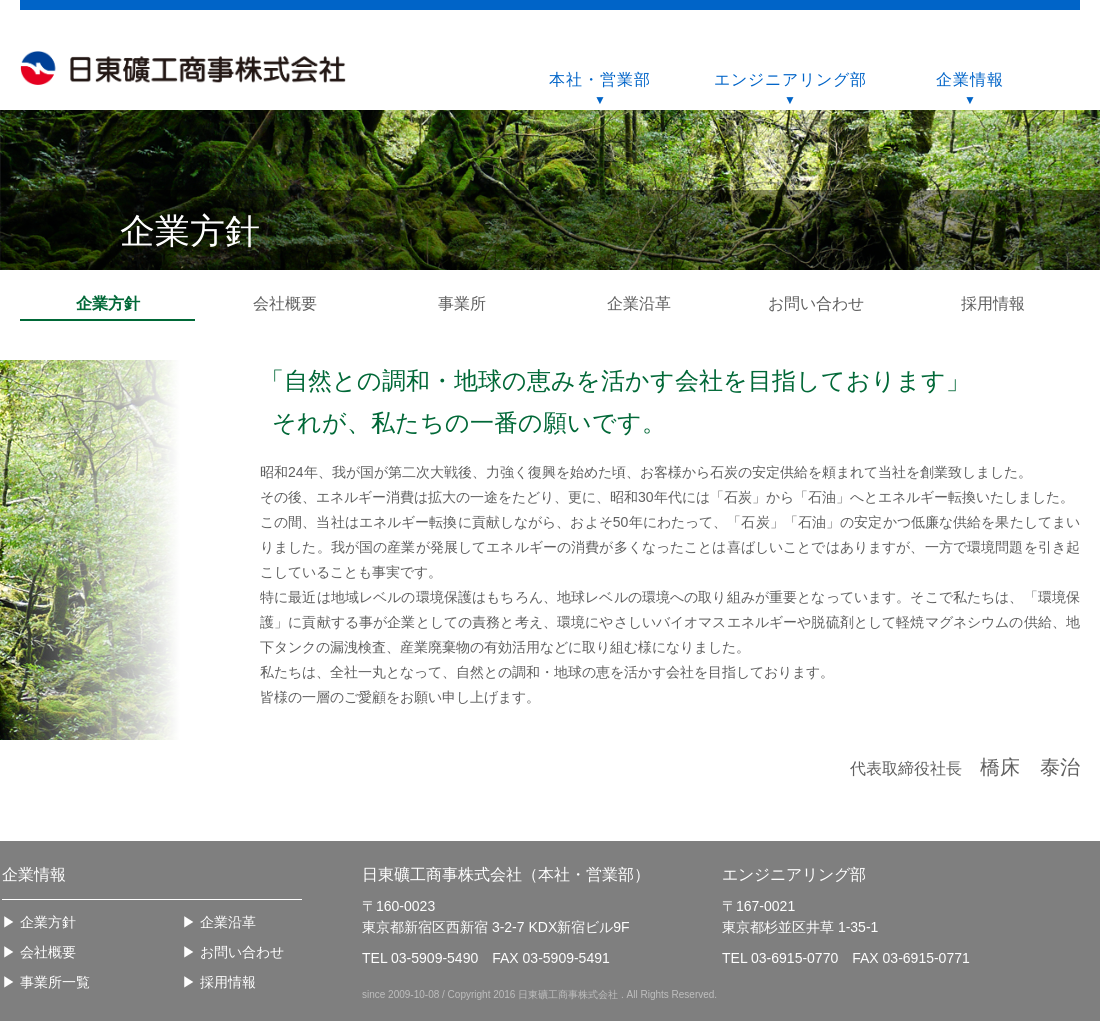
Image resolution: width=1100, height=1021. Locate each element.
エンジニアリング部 (790, 79)
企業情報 (970, 79)
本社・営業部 (600, 79)
